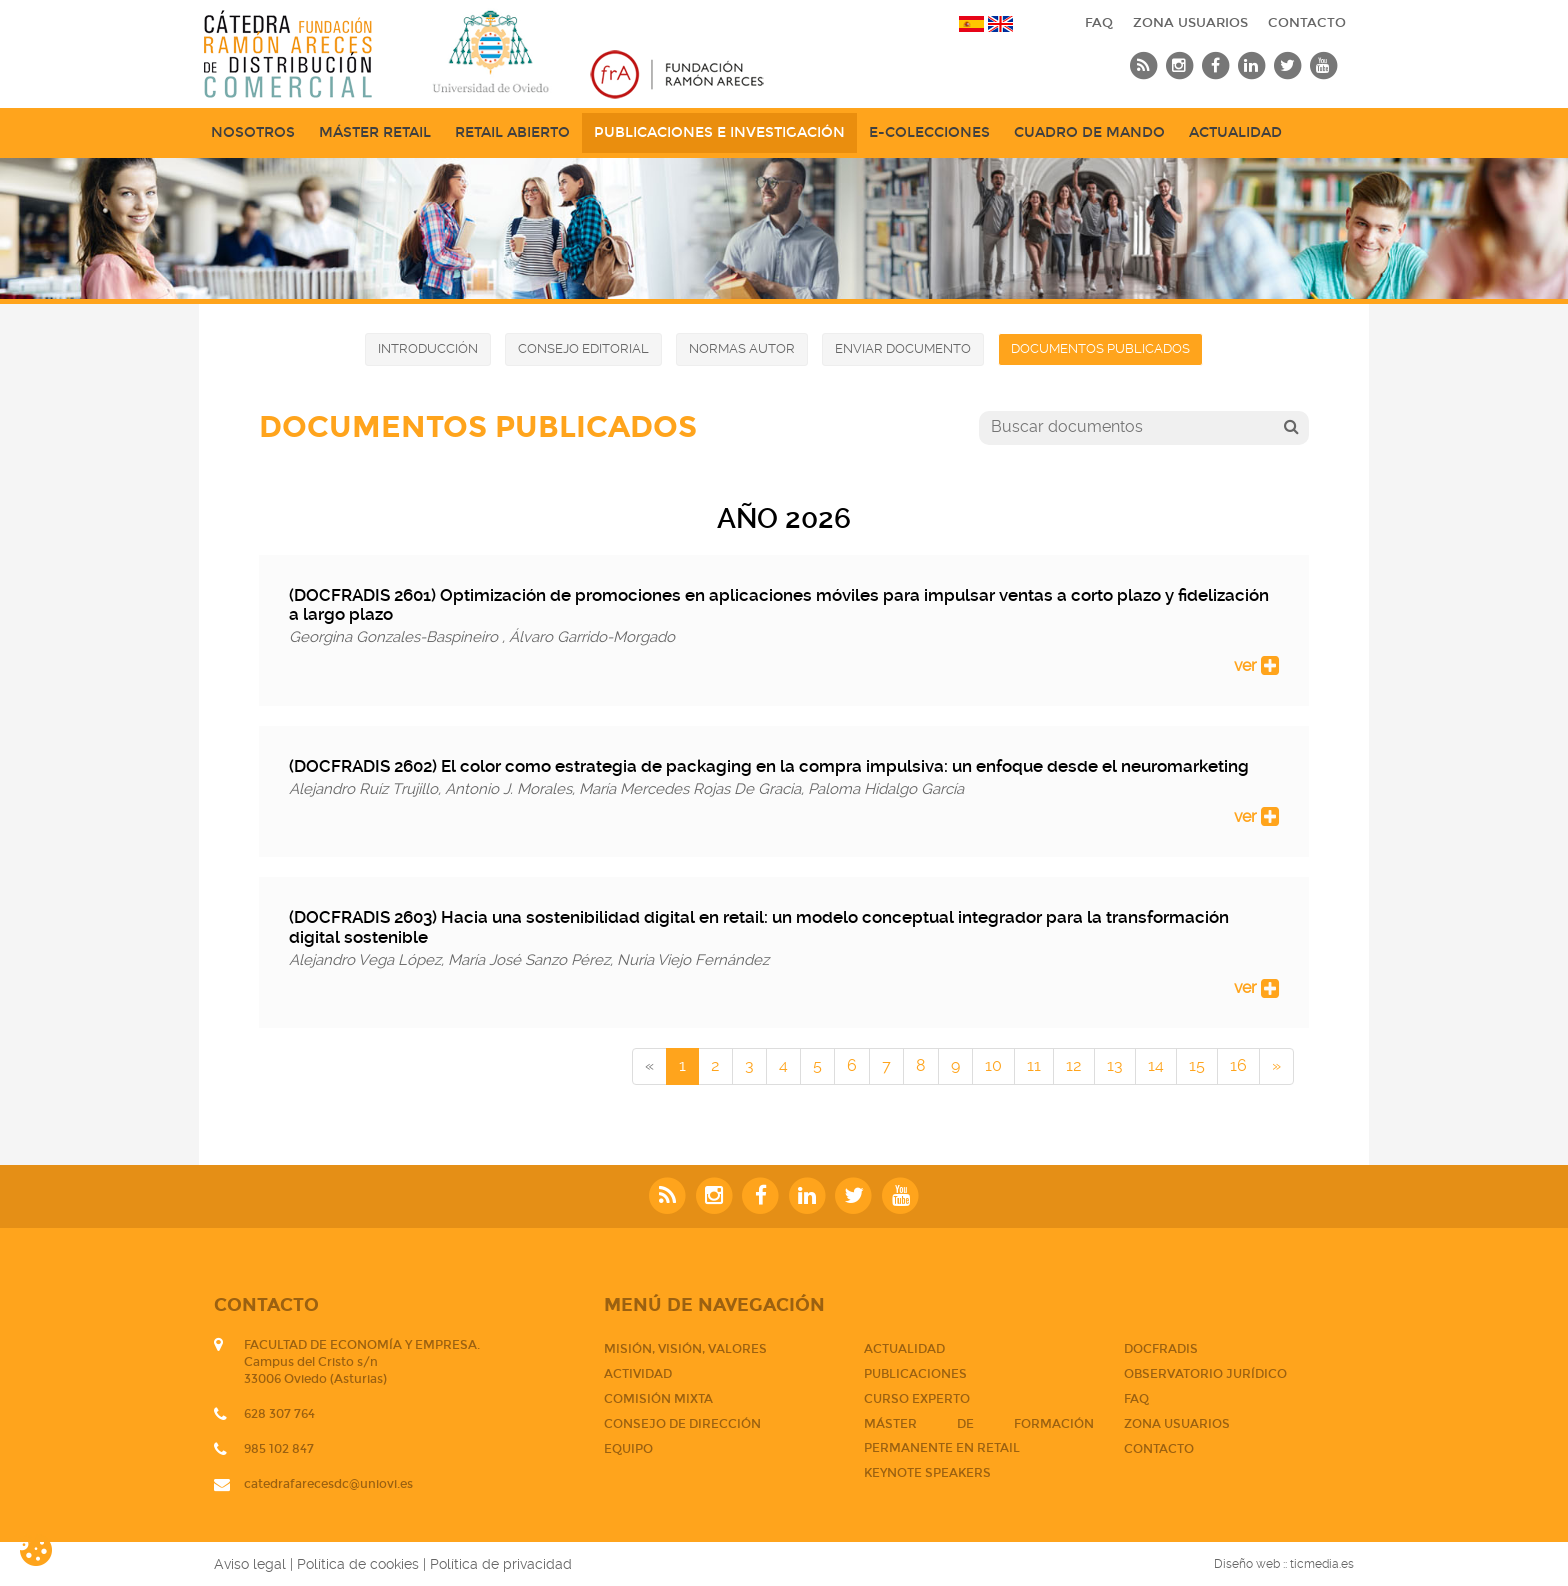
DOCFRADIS (1161, 1349)
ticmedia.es (1322, 1564)
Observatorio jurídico (1205, 1374)
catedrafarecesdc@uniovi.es (328, 1484)
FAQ (1099, 23)
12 (1074, 1065)
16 (1238, 1065)
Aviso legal (250, 1564)
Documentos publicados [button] (1100, 348)
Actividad (638, 1374)
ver (1256, 665)
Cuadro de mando (1089, 132)
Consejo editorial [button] (583, 348)
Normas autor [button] (742, 348)
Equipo (628, 1449)
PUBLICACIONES (915, 1374)
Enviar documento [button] (903, 348)
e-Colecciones (929, 132)
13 (1115, 1065)
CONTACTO (1307, 23)
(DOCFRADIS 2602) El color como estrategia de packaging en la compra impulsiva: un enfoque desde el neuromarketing (769, 766)
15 (1197, 1065)
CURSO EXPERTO (917, 1399)
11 (1034, 1065)
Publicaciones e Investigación (719, 132)
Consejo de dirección (682, 1424)
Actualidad (1235, 132)
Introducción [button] (428, 348)
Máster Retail (375, 132)
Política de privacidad (501, 1564)
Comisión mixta (658, 1399)
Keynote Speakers (927, 1473)
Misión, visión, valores (685, 1349)
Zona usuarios (1190, 23)
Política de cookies (358, 1564)
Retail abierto (512, 132)
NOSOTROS (253, 132)
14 (1156, 1065)
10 (993, 1065)
